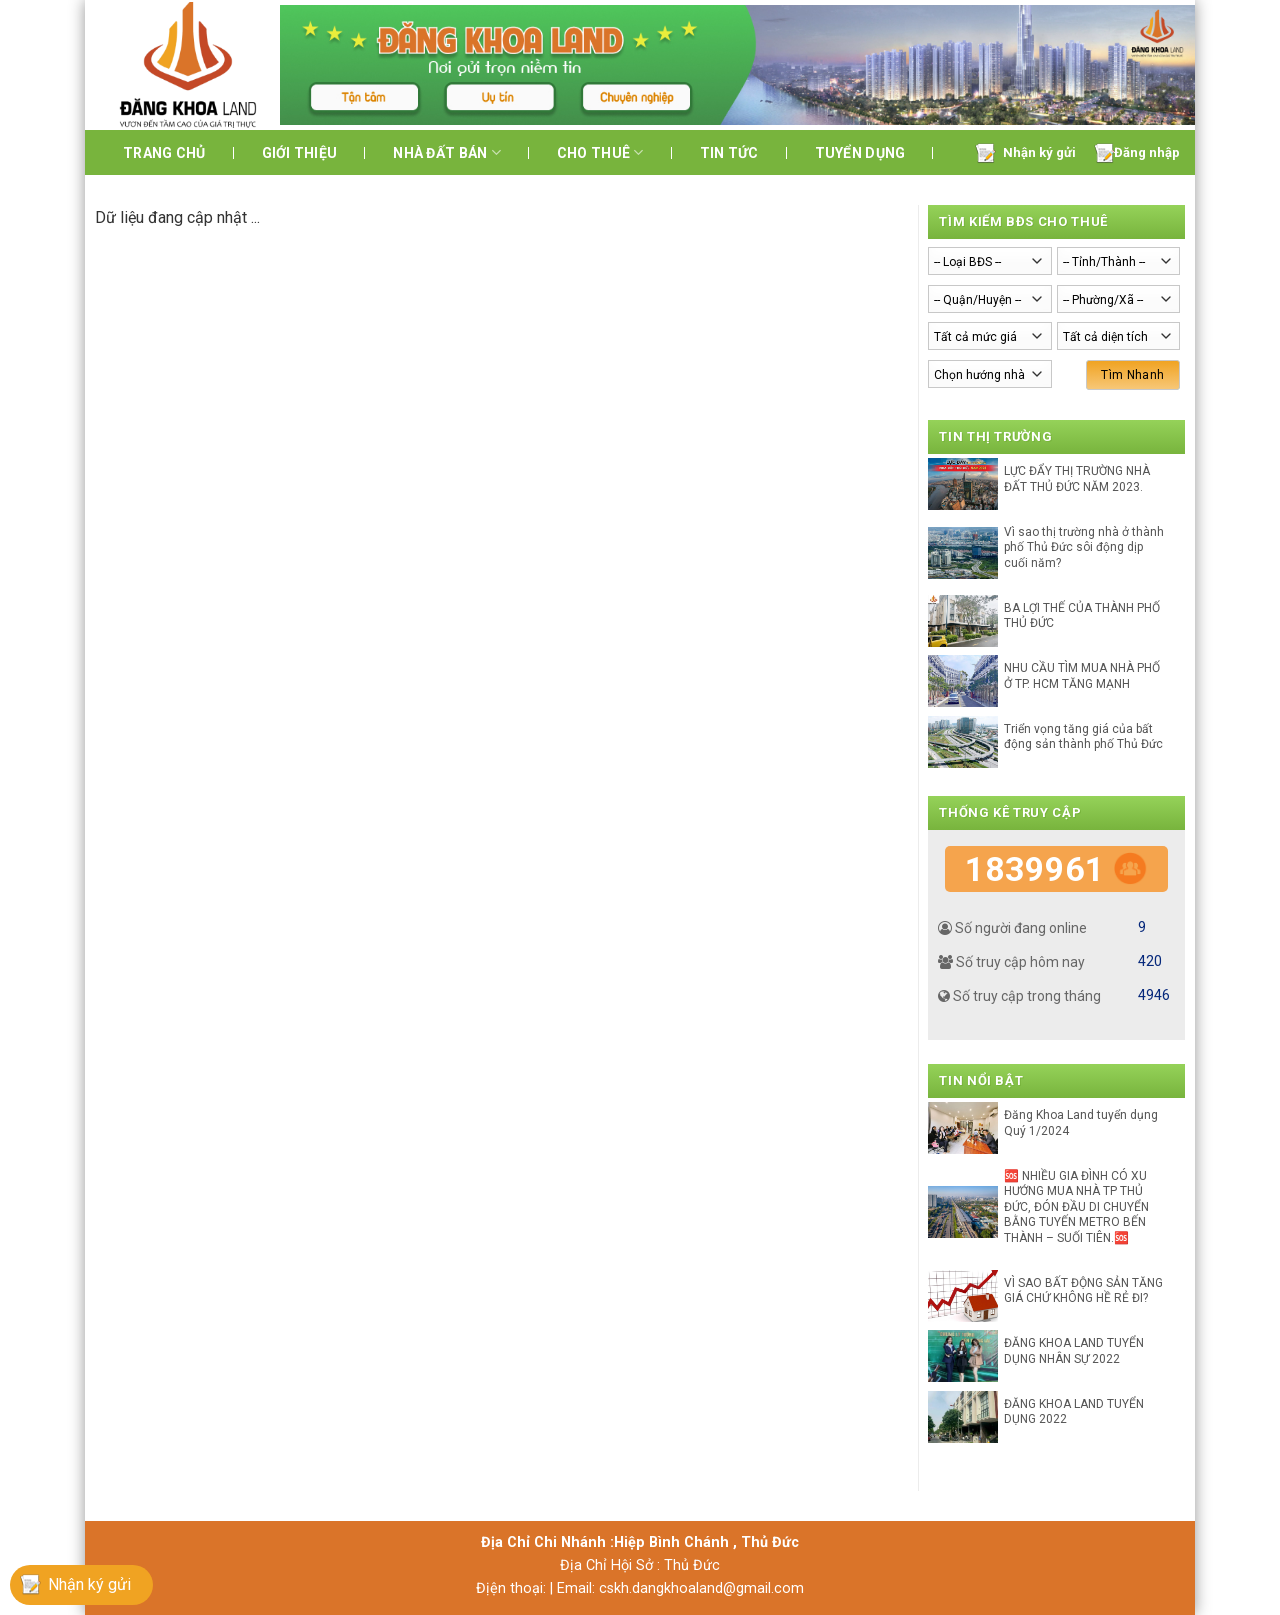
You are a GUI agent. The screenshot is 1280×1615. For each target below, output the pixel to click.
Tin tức (729, 153)
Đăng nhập (1147, 152)
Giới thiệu (300, 153)
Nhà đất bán (447, 152)
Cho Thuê (600, 152)
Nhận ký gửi (1039, 152)
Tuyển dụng (860, 153)
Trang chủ (164, 153)
